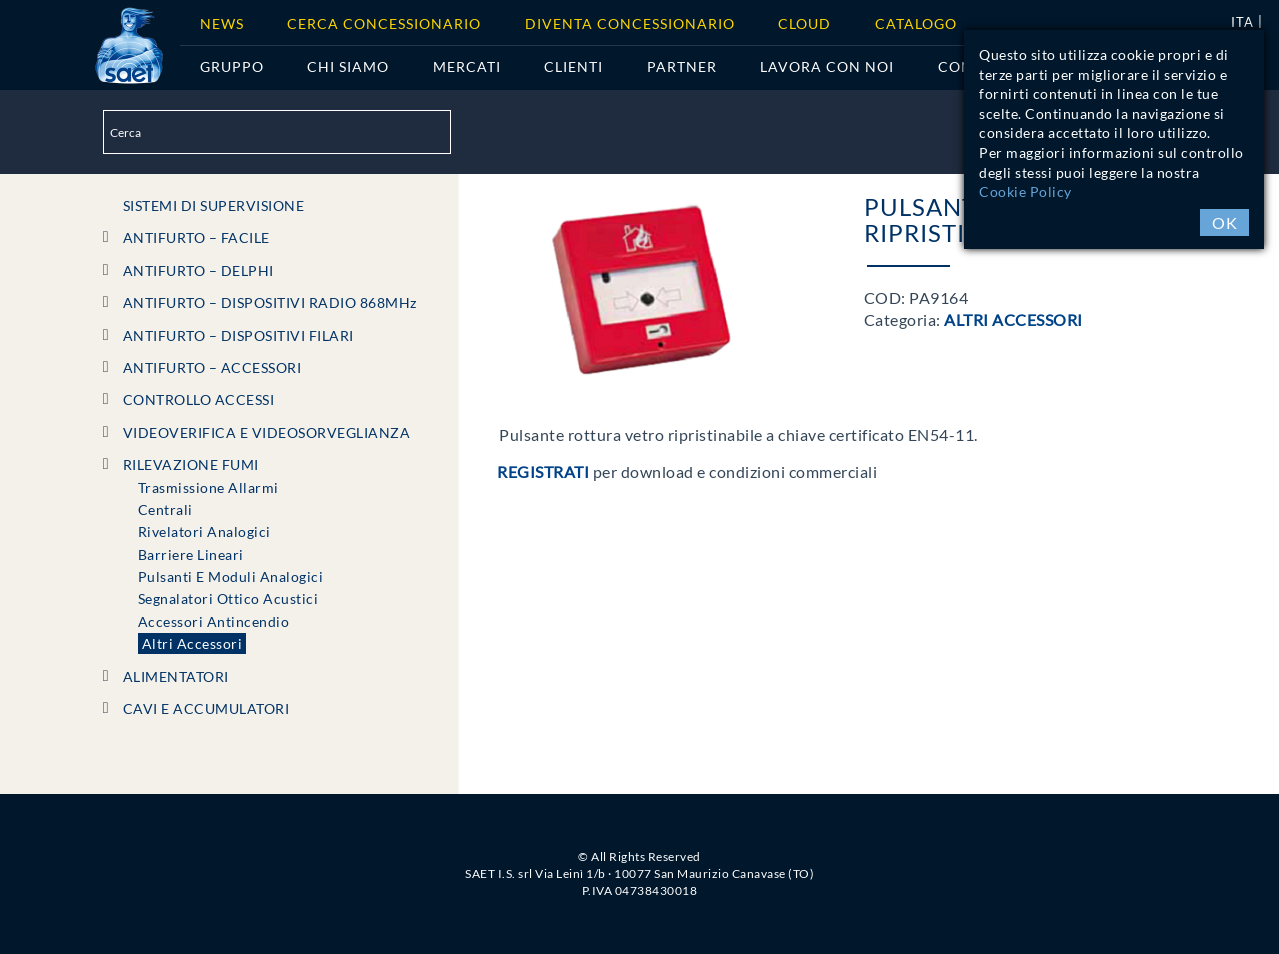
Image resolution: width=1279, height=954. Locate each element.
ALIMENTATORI (176, 676)
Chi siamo (348, 66)
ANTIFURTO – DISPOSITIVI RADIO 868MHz (270, 302)
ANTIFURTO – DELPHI (198, 270)
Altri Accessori (192, 643)
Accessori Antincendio (214, 621)
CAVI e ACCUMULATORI (206, 708)
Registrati (543, 471)
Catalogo (916, 23)
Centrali (165, 509)
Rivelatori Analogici (204, 531)
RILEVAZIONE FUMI (191, 464)
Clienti (573, 66)
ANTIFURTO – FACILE (196, 237)
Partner (682, 66)
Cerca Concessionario (384, 23)
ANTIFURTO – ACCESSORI (212, 367)
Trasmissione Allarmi (208, 487)
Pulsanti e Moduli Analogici (231, 576)
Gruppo (232, 66)
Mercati (467, 66)
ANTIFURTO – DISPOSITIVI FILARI (238, 335)
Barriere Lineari (191, 554)
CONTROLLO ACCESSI (199, 399)
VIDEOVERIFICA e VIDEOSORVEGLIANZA (267, 432)
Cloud (804, 23)
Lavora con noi (827, 66)
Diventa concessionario (630, 23)
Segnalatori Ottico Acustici (228, 598)
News (222, 23)
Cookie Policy (1025, 191)
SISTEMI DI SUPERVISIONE (214, 205)
